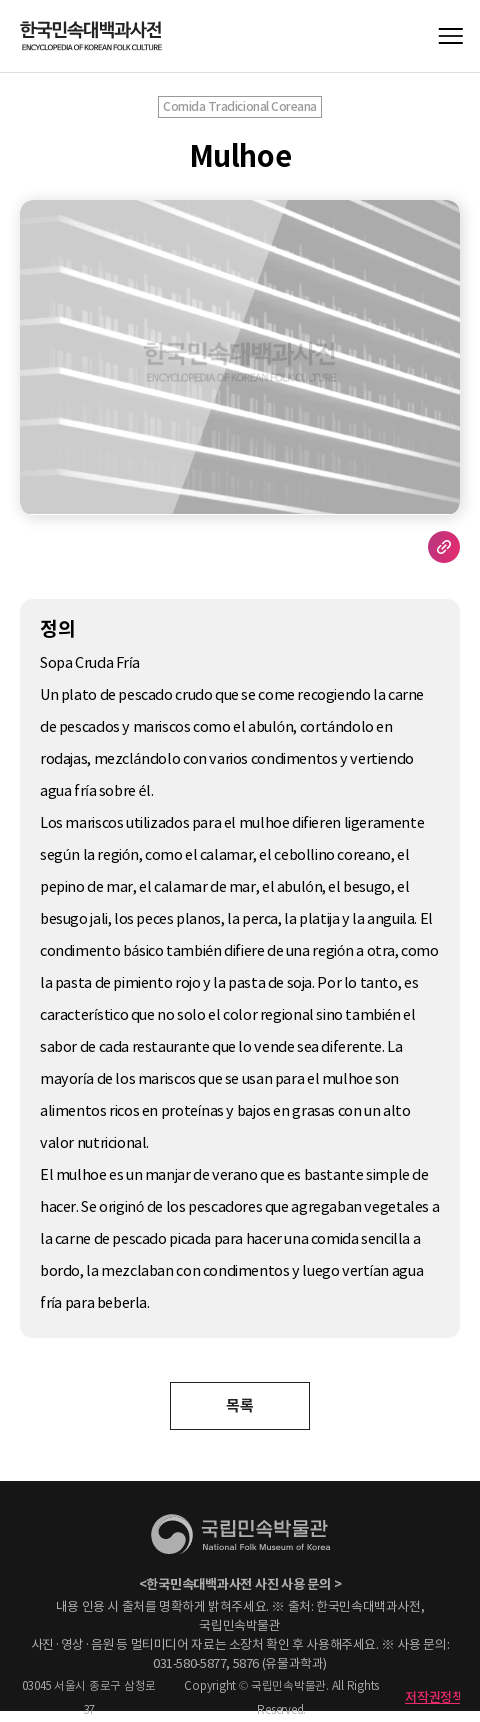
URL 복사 (444, 547)
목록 (239, 1405)
